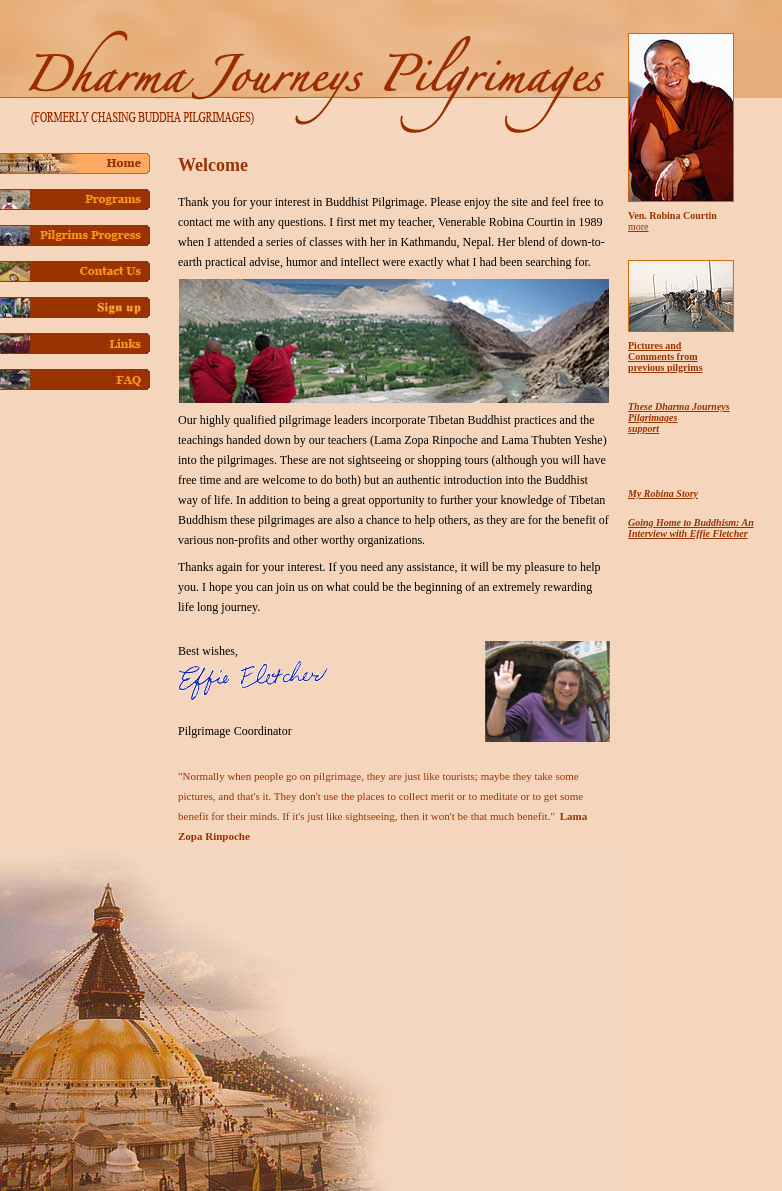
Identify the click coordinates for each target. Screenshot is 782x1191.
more (638, 226)
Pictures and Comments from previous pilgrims (665, 356)
